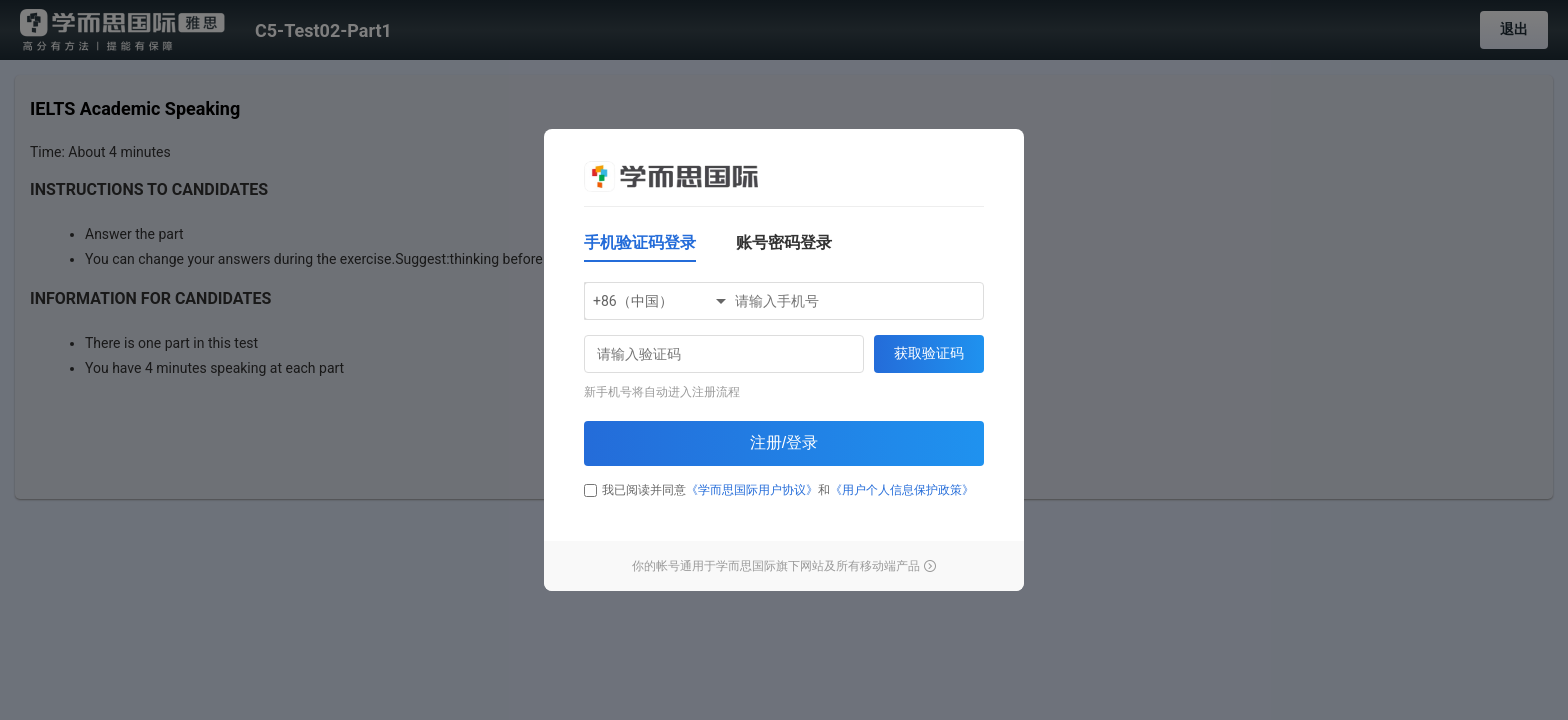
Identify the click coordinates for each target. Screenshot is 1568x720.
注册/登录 (784, 442)
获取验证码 (929, 353)
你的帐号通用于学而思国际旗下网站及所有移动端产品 (784, 566)
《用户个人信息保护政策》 (902, 490)
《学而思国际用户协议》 (752, 490)
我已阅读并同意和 (779, 490)
